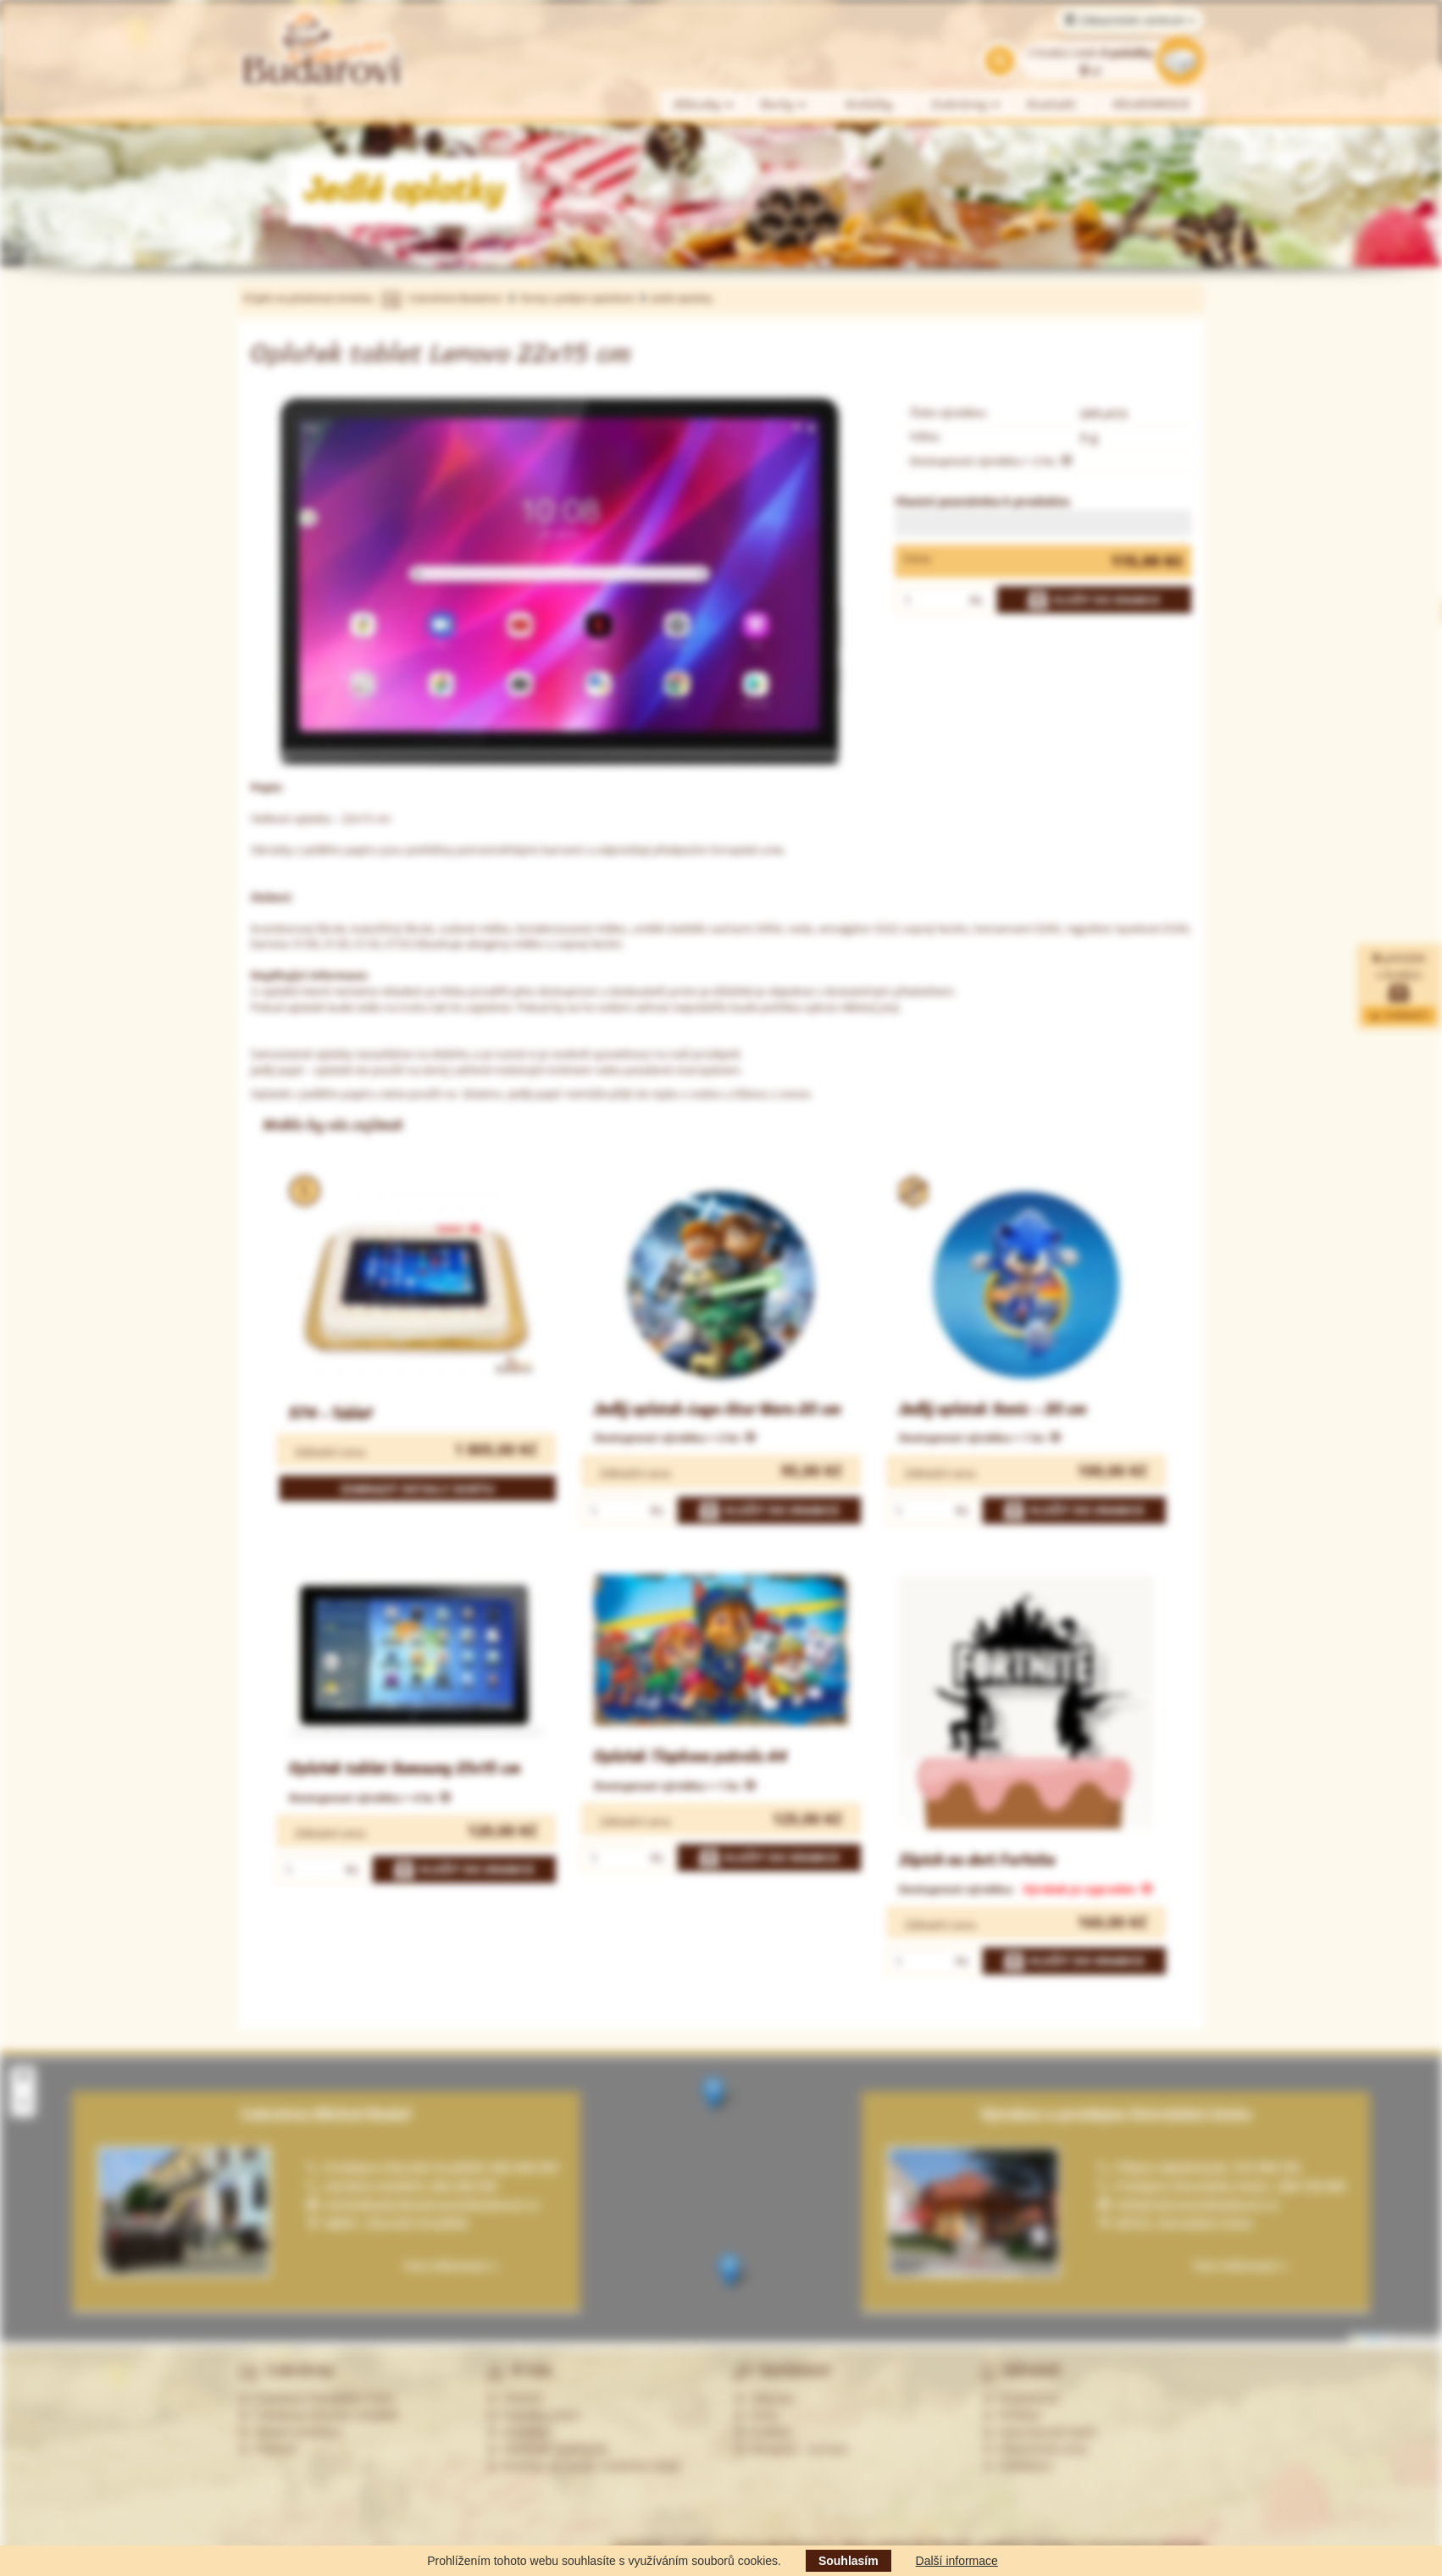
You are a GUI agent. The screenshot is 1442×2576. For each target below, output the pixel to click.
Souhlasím (848, 2561)
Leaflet (1367, 2337)
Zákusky (704, 104)
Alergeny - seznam (791, 2449)
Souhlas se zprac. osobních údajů (583, 2466)
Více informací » (1240, 2265)
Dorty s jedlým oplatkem (578, 297)
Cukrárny (966, 104)
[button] (713, 2093)
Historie (514, 2398)
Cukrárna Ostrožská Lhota (315, 2398)
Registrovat (1020, 2398)
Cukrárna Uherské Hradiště (318, 2415)
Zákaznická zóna (1035, 2449)
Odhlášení (1017, 2466)
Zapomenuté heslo (1039, 2432)
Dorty (784, 104)
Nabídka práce (533, 2415)
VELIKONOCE (1151, 104)
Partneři (267, 2449)
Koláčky (869, 104)
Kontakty (517, 2432)
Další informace (957, 2561)
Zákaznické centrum (1129, 20)
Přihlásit (1011, 2415)
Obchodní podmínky (547, 2449)
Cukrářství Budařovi (455, 297)
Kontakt (1052, 104)
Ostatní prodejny (290, 2432)
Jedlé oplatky (682, 297)
